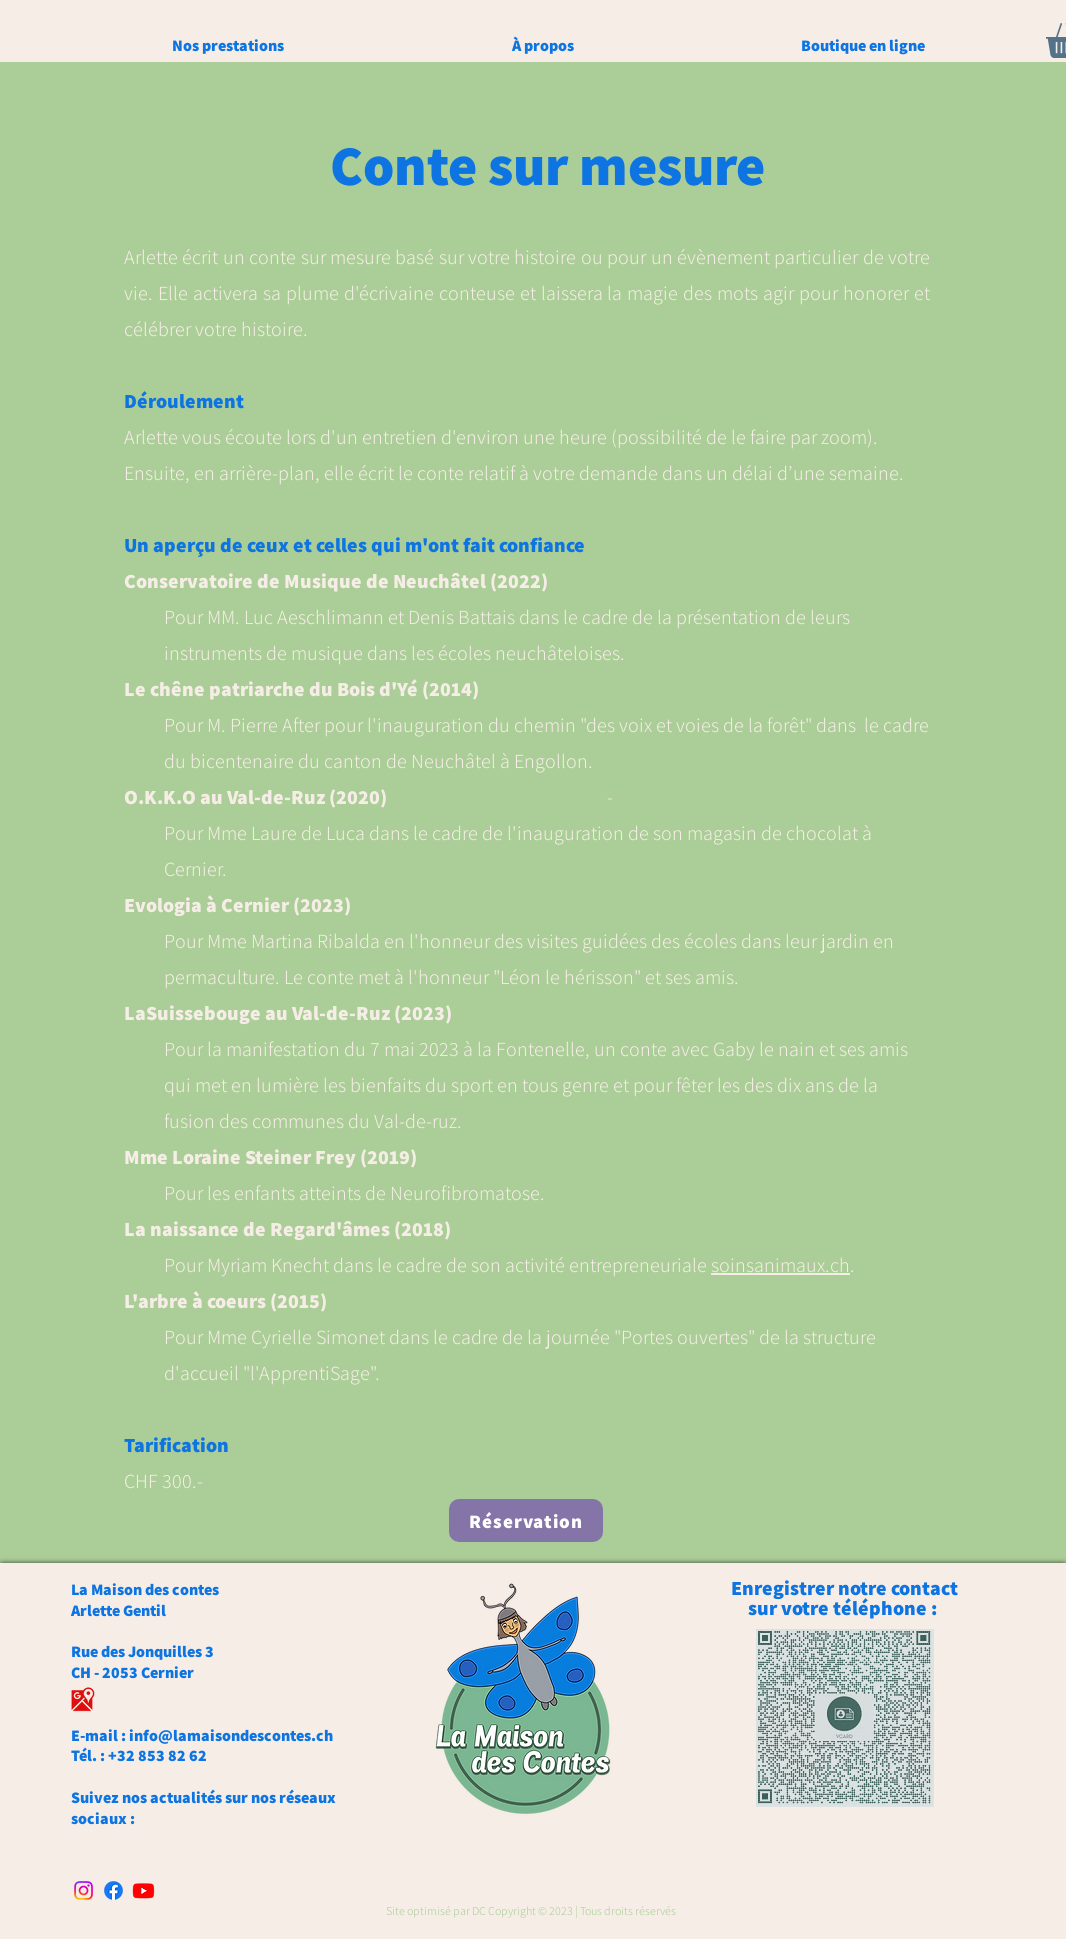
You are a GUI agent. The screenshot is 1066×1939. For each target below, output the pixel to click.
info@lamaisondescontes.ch (231, 1735)
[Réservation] (526, 1520)
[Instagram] (83, 1890)
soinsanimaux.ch (780, 1265)
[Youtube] (143, 1890)
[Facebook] (113, 1890)
